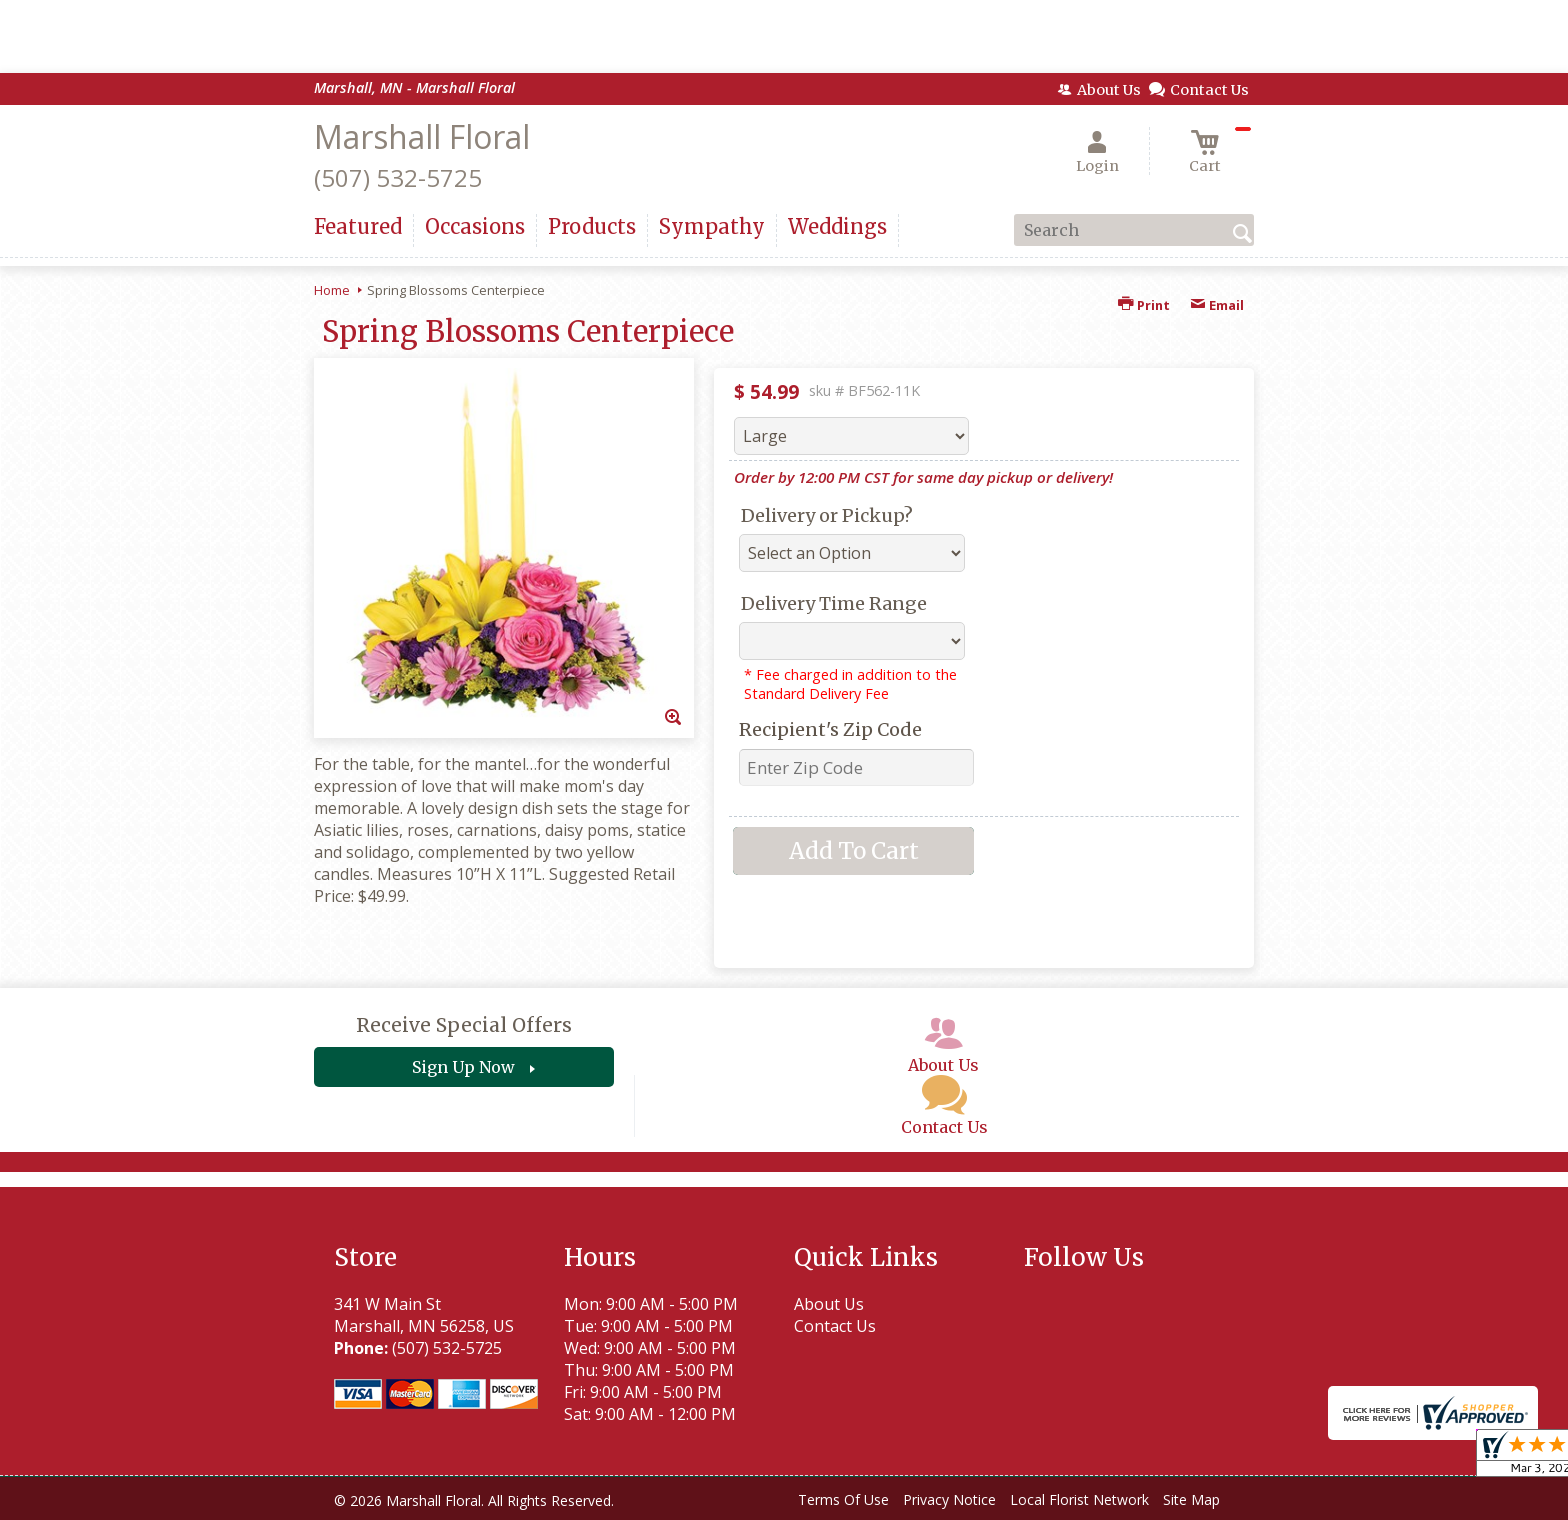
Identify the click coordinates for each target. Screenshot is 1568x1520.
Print (1144, 305)
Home (332, 290)
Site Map (1191, 1499)
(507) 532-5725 (398, 177)
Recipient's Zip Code (830, 729)
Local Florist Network (1079, 1499)
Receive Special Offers (464, 1025)
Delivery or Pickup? (827, 515)
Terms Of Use (843, 1499)
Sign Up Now (463, 1067)
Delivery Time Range (834, 603)
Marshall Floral (422, 136)
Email (1217, 305)
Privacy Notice (949, 1499)
